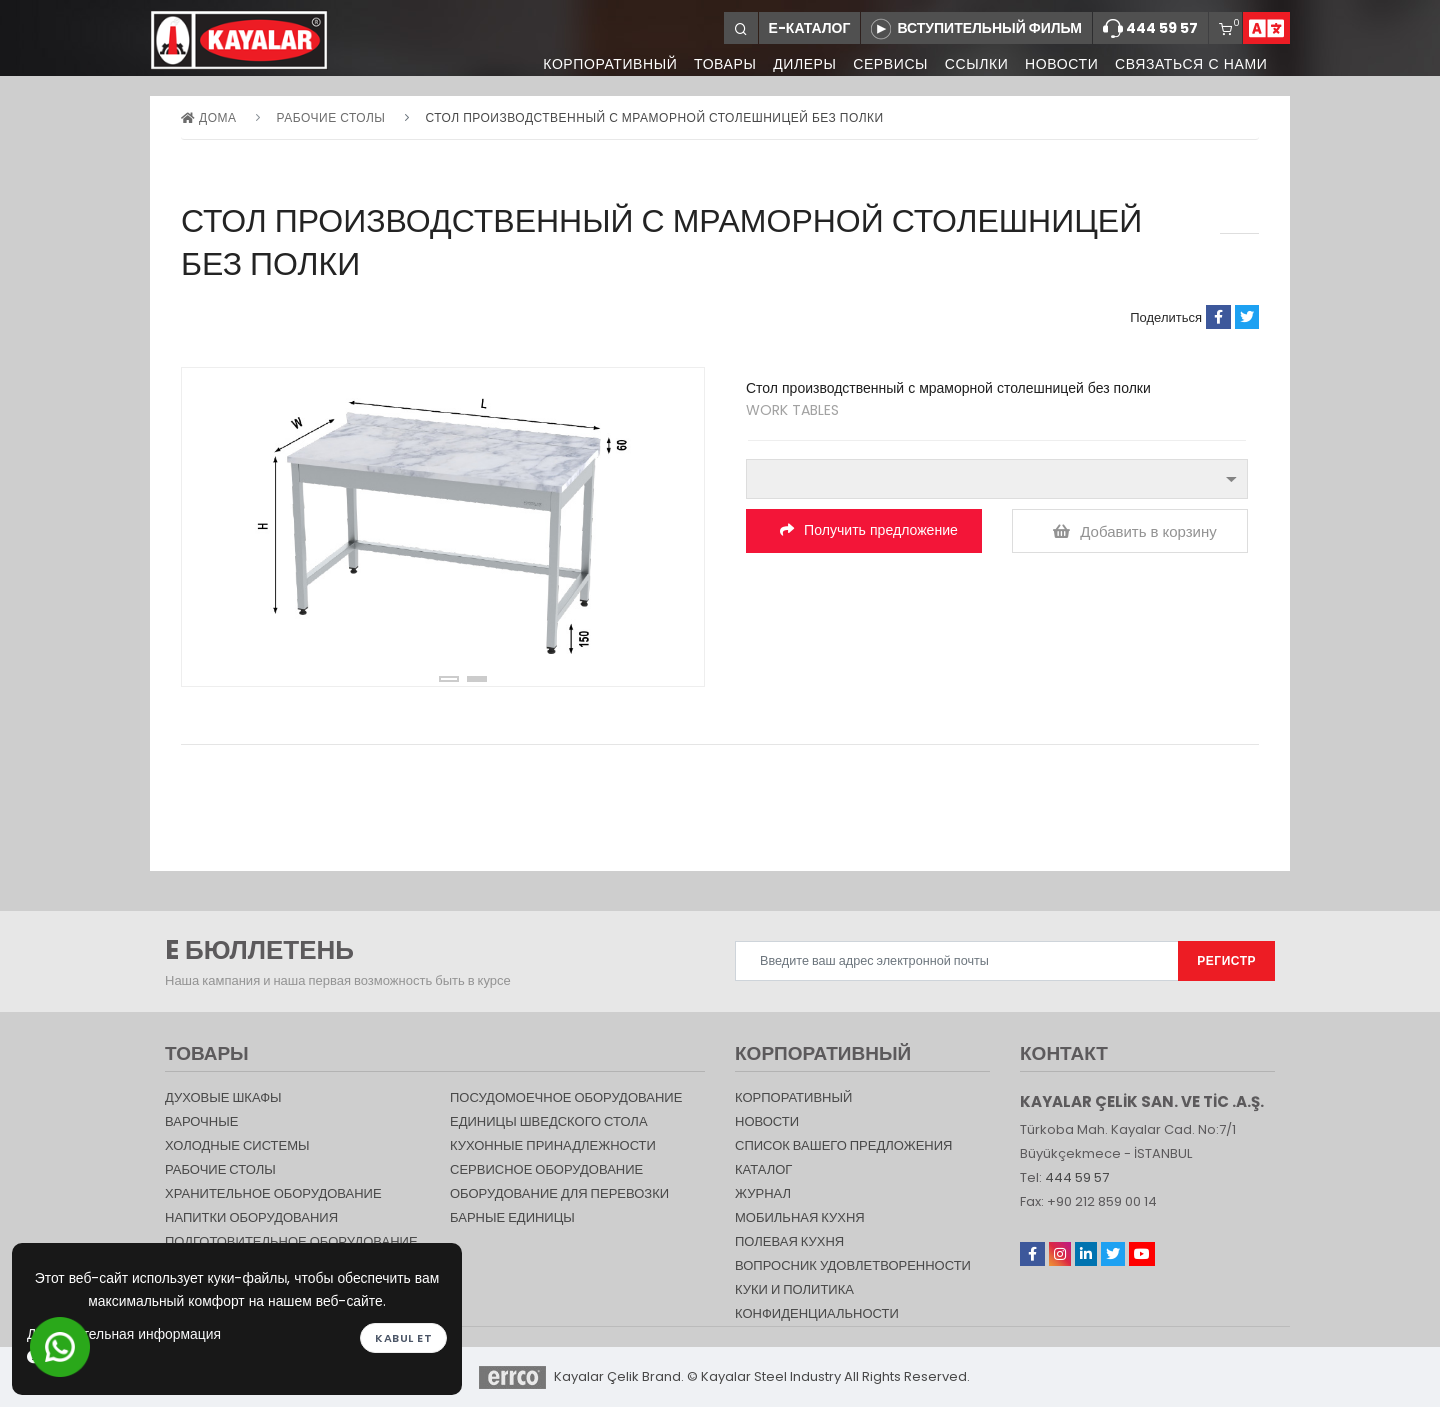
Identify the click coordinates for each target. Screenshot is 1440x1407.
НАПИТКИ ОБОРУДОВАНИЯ (251, 1217)
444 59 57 (1150, 29)
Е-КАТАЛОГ (810, 28)
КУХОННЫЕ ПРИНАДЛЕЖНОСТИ (553, 1145)
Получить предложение (869, 530)
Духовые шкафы (223, 1097)
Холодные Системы (237, 1145)
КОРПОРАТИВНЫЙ (601, 65)
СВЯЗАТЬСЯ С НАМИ (1190, 65)
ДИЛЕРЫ (798, 65)
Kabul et (403, 1337)
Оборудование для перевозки (559, 1193)
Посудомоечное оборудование (566, 1097)
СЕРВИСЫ (885, 65)
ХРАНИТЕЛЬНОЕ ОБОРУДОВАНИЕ (273, 1193)
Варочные (201, 1121)
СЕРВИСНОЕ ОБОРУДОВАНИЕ (546, 1169)
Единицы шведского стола (549, 1121)
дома (208, 117)
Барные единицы (512, 1217)
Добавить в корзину (1135, 531)
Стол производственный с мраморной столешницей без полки (655, 117)
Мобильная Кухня (800, 1217)
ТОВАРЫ (717, 65)
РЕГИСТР (1226, 960)
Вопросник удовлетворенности (853, 1265)
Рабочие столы (331, 117)
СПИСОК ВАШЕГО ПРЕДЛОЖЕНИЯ (843, 1145)
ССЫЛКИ (973, 65)
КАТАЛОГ (763, 1169)
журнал (763, 1193)
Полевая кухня (789, 1241)
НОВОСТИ (1058, 65)
